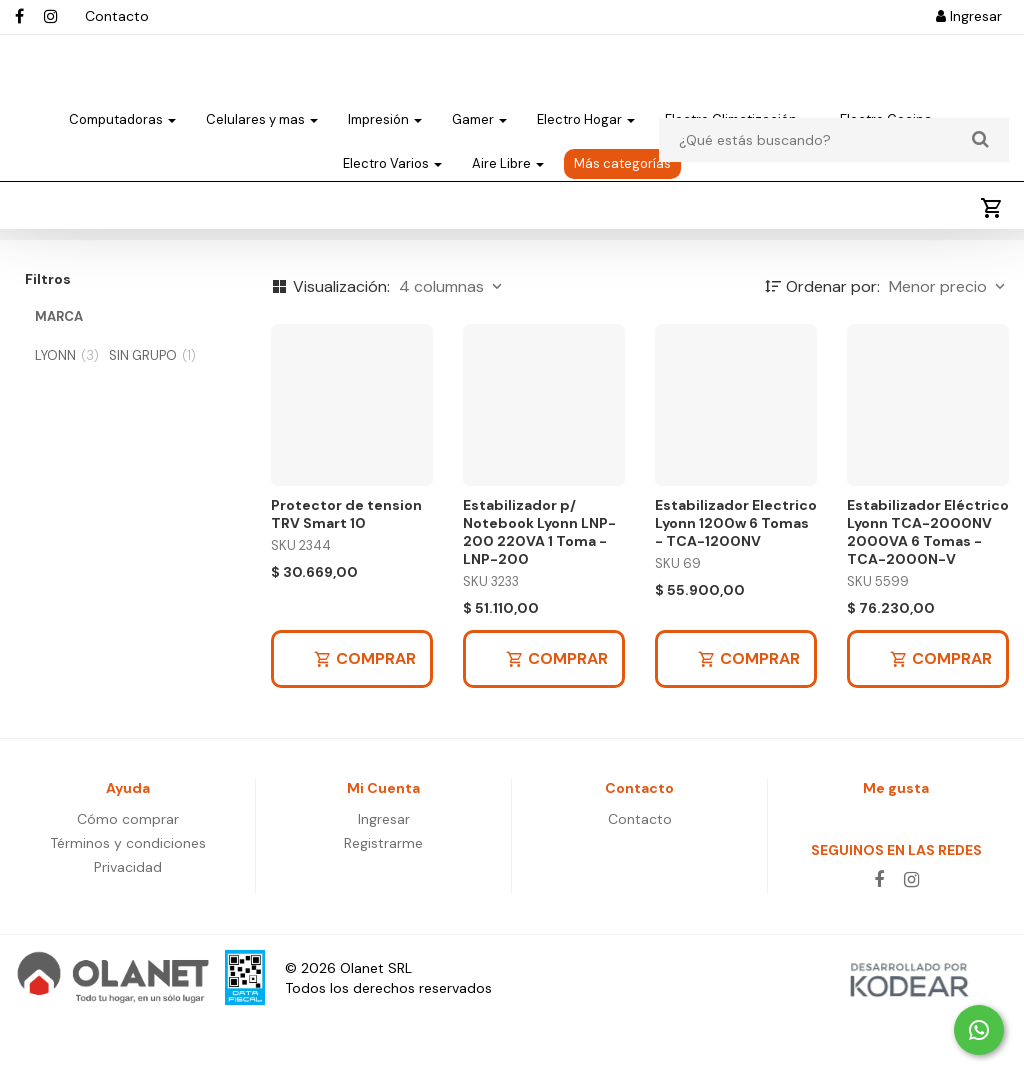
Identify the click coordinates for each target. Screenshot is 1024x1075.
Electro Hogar (586, 136)
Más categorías (622, 180)
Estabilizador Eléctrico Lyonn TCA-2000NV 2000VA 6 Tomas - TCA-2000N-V (928, 587)
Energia (51, 273)
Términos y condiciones (128, 898)
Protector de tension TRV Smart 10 (346, 569)
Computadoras (122, 136)
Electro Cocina (892, 136)
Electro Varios (392, 180)
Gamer (479, 136)
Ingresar (969, 16)
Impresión (385, 136)
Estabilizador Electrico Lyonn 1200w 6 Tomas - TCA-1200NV (736, 578)
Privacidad (128, 922)
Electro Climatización (737, 136)
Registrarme (383, 898)
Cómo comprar (128, 874)
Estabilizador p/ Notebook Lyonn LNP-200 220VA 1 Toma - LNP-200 (539, 587)
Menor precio (949, 341)
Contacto (117, 16)
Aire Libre (508, 180)
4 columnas (452, 341)
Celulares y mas (262, 136)
